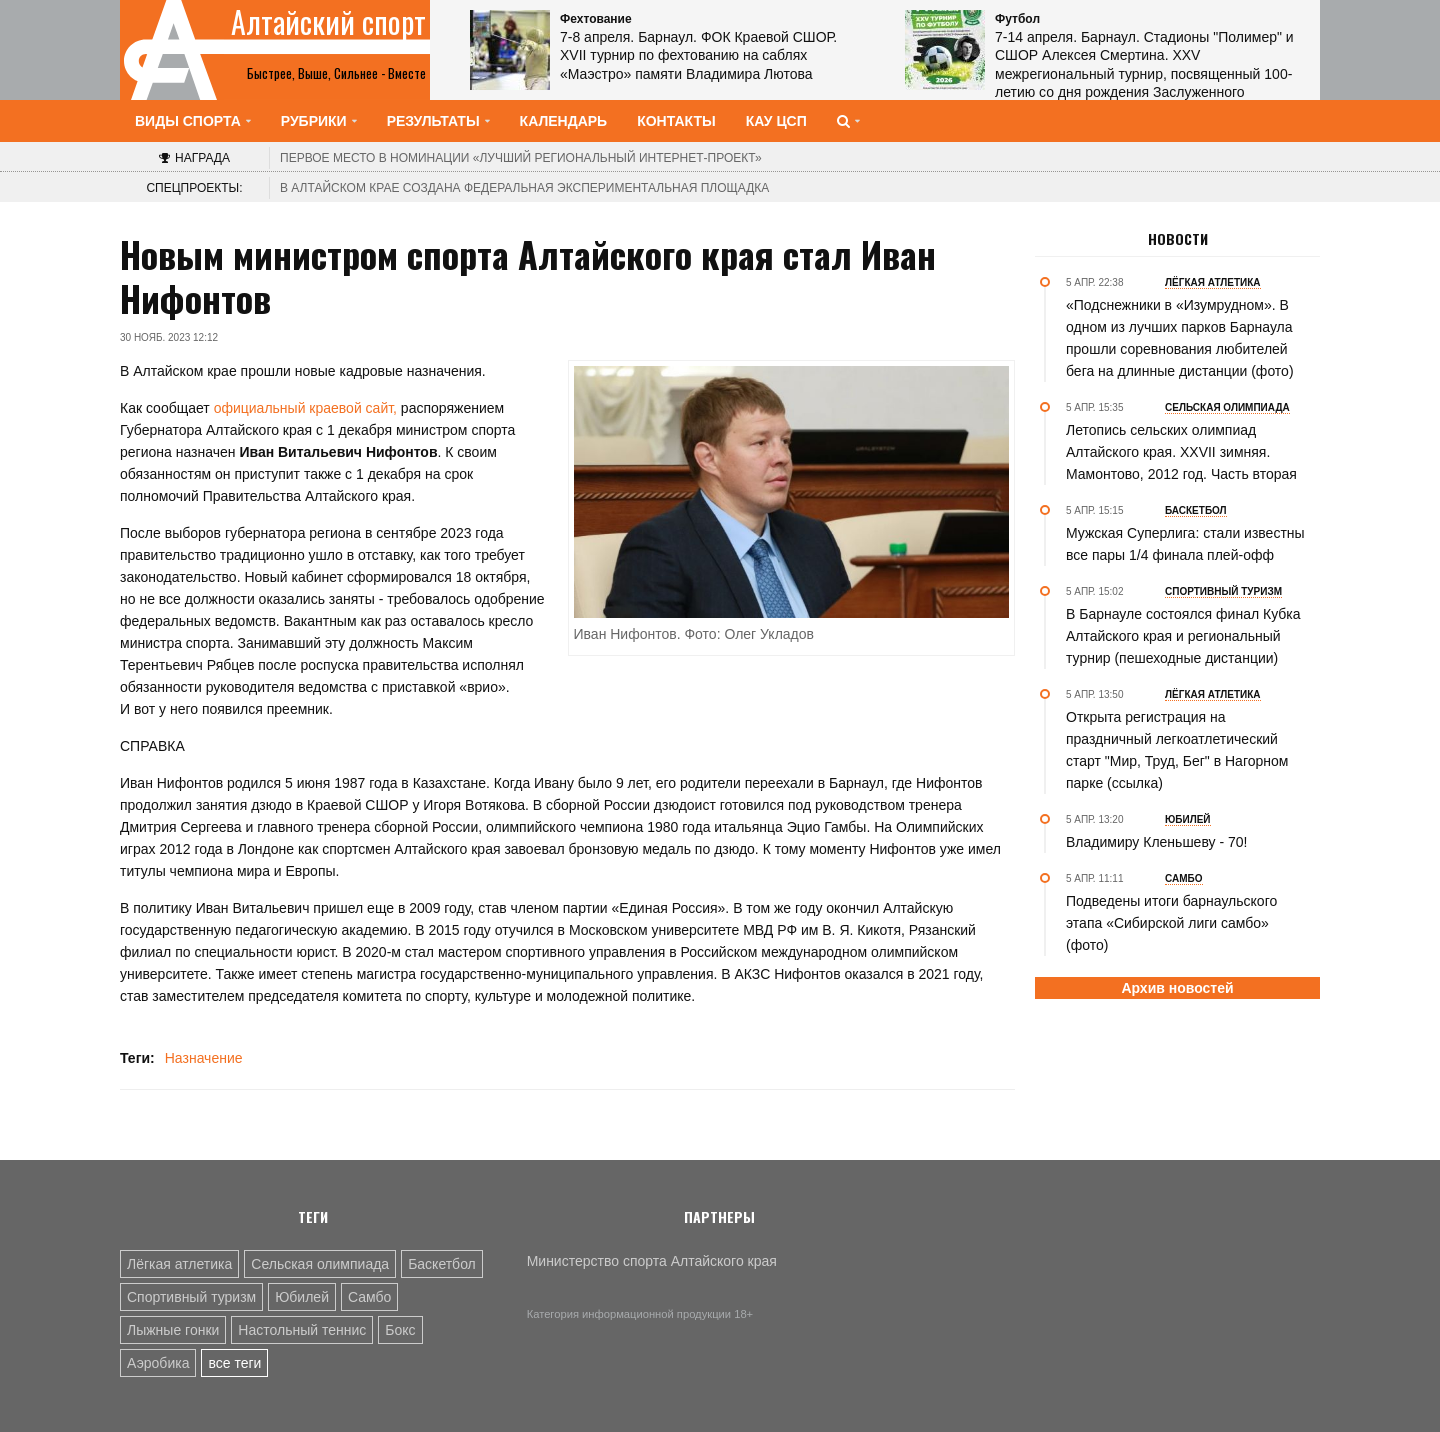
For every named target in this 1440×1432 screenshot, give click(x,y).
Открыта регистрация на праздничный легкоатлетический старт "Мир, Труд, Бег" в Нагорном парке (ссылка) (1177, 750)
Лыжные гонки (173, 1330)
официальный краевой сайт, (303, 408)
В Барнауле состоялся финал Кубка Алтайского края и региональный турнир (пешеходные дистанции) (1183, 636)
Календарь (564, 121)
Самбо (369, 1297)
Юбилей (302, 1297)
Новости (1178, 239)
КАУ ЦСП (776, 121)
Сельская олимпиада (320, 1264)
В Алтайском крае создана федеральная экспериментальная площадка (524, 188)
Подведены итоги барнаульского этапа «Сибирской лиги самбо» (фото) (1171, 923)
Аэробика (158, 1363)
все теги (234, 1363)
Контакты (676, 121)
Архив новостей (1177, 988)
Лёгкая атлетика (179, 1264)
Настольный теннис (302, 1330)
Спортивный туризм (191, 1297)
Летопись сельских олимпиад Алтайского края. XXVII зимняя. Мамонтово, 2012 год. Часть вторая (1181, 452)
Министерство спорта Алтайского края (652, 1261)
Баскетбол (442, 1264)
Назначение (204, 1058)
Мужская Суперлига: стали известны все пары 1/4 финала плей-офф (1185, 544)
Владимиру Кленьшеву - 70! (1156, 842)
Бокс (400, 1330)
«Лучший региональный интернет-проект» (521, 158)
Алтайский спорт (328, 22)
